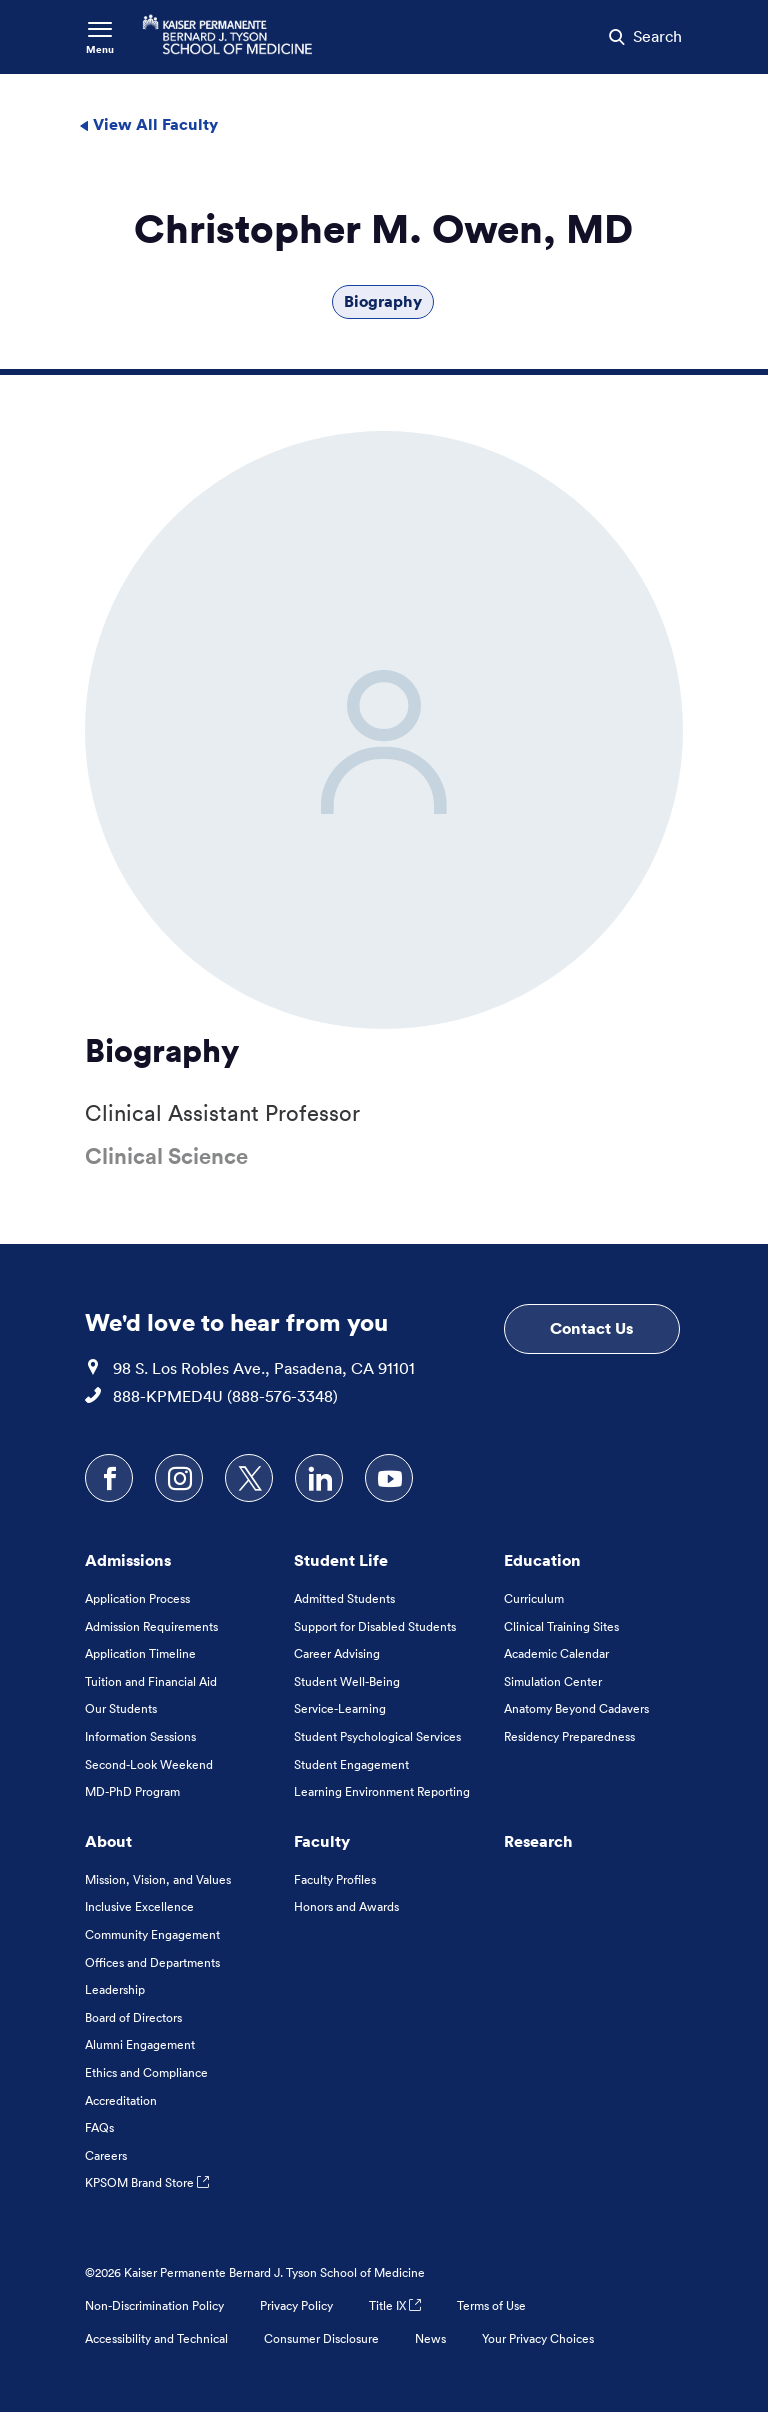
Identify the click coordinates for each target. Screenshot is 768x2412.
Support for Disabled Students (375, 1626)
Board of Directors (133, 2017)
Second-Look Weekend (149, 1764)
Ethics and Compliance (146, 2072)
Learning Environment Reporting (382, 1791)
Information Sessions (140, 1736)
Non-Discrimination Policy (154, 2305)
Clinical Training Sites (561, 1626)
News (430, 2338)
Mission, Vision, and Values (158, 1879)
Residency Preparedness (569, 1736)
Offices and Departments (152, 1962)
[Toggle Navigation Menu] (100, 37)
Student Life (341, 1560)
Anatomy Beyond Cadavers (576, 1708)
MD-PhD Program (132, 1791)
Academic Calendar (556, 1653)
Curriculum (534, 1598)
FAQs (99, 2127)
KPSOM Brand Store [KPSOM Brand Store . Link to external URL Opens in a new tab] (147, 2182)
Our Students (121, 1708)
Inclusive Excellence (139, 1906)
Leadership (115, 1989)
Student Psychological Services (377, 1736)
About (108, 1841)
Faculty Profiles (335, 1879)
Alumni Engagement (140, 2044)
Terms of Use (491, 2305)
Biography (383, 301)
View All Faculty (148, 124)
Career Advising (337, 1653)
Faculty (322, 1841)
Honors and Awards (346, 1906)
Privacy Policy (296, 2305)
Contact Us (591, 1328)
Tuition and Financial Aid (151, 1681)
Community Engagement (152, 1934)
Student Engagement (351, 1764)
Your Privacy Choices (538, 2338)
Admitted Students (344, 1598)
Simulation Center (553, 1681)
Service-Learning (340, 1708)
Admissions (128, 1560)
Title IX (395, 2305)
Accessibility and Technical (156, 2338)
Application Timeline (140, 1653)
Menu (100, 49)
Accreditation (121, 2100)
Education (542, 1560)
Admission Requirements (151, 1626)
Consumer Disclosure (321, 2338)
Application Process (137, 1598)
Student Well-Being (347, 1681)
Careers (106, 2155)
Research (538, 1841)
